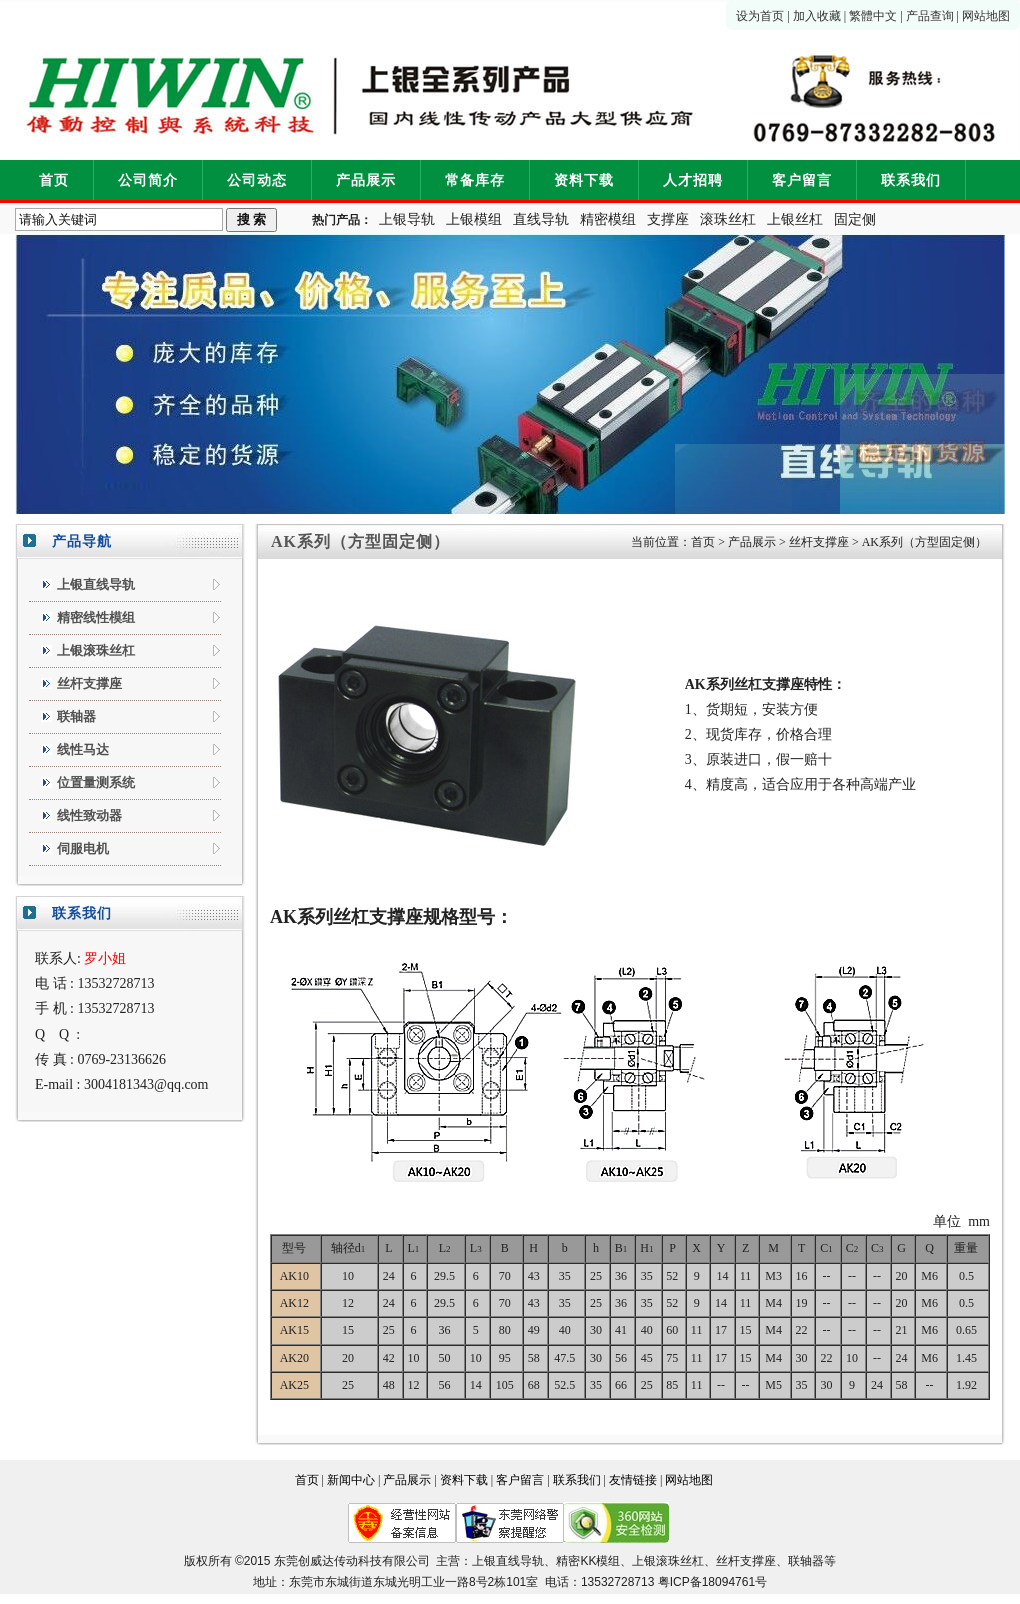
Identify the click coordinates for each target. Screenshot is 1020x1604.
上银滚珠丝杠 (668, 1561)
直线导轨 (541, 219)
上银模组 (474, 219)
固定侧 (855, 219)
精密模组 (608, 219)
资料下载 (584, 180)
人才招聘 (693, 180)
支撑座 (668, 219)
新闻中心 (351, 1480)
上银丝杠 (795, 219)
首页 (54, 180)
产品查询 (930, 16)
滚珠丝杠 (728, 219)
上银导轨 (407, 219)
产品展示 (366, 180)
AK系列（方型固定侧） (924, 542)
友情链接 (633, 1480)
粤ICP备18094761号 (712, 1582)
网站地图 (986, 16)
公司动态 (257, 180)
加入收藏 (817, 16)
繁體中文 (873, 16)
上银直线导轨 (508, 1561)
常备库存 (475, 180)
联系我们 (911, 180)
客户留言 (802, 180)
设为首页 (760, 16)
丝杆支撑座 (819, 542)
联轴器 (806, 1561)
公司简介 (148, 180)
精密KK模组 (588, 1561)
